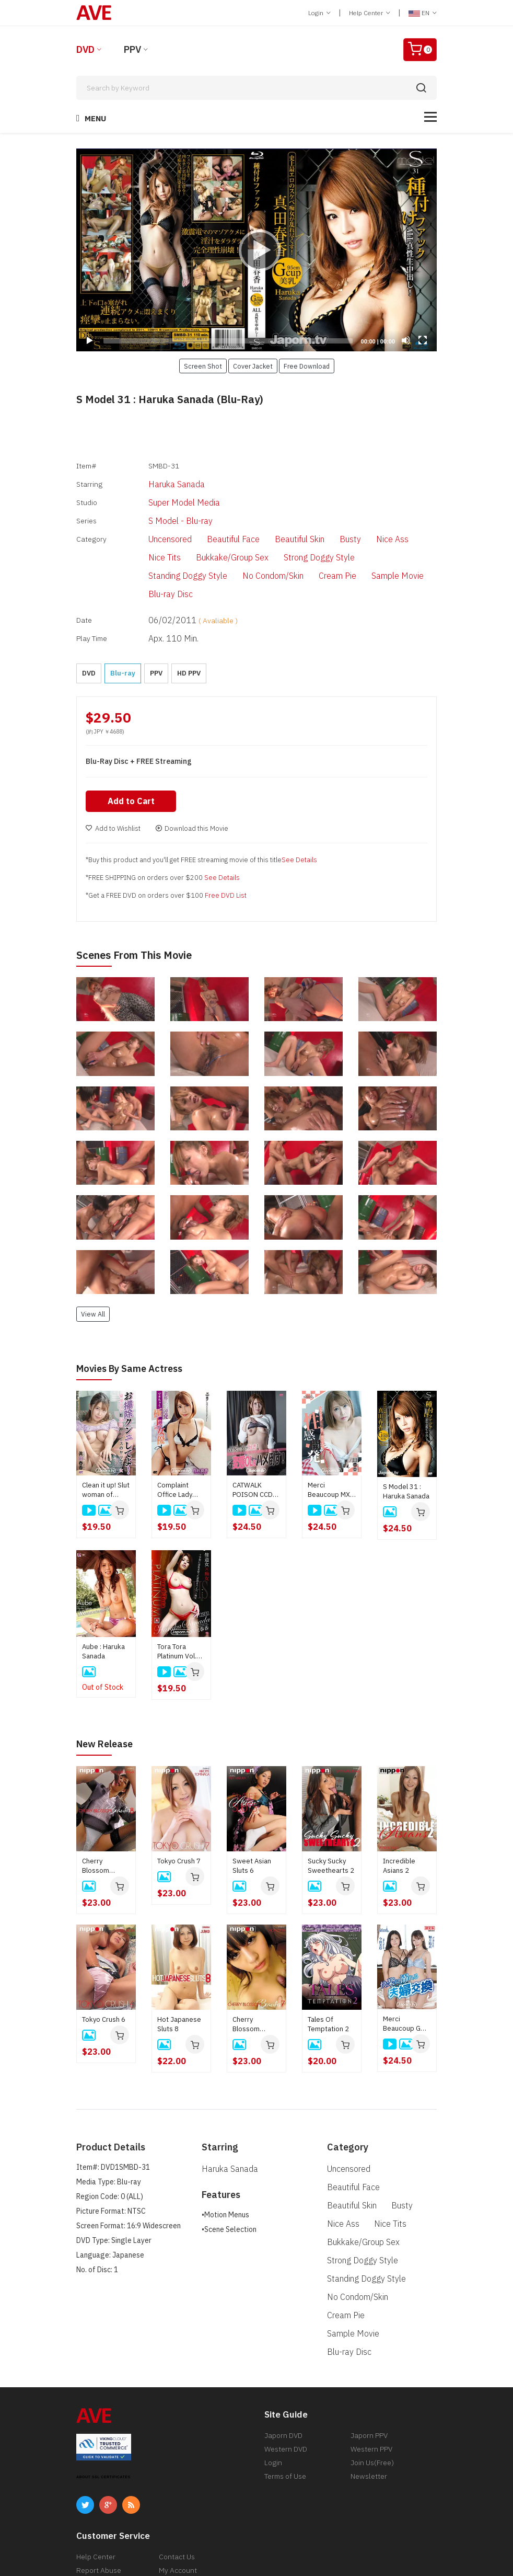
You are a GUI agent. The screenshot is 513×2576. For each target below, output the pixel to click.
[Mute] (406, 340)
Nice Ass (354, 523)
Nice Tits (396, 523)
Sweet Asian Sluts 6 (251, 1811)
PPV (132, 49)
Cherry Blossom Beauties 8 (98, 1811)
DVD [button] (89, 617)
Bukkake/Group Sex (163, 539)
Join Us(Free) (372, 2363)
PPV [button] (156, 617)
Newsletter (369, 2377)
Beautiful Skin (269, 523)
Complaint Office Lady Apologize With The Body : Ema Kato (180, 1436)
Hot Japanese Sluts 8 (179, 1970)
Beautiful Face (208, 523)
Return (87, 2485)
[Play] (256, 250)
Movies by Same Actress (135, 1315)
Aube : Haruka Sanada (103, 1597)
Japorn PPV (369, 2336)
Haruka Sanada (156, 479)
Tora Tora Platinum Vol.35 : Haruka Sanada (181, 1597)
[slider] (228, 341)
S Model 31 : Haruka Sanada (406, 1437)
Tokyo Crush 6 (103, 1965)
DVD (85, 49)
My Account (178, 2471)
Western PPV (371, 2350)
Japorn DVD (283, 2336)
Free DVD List (226, 842)
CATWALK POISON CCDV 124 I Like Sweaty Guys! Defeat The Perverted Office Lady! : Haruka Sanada (255, 1436)
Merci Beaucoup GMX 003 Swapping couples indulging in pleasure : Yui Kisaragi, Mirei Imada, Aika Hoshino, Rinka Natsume (406, 1969)
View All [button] (93, 1260)
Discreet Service (185, 2485)
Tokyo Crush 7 (179, 1806)
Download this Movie (191, 775)
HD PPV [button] (189, 617)
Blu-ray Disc (326, 554)
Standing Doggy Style (322, 539)
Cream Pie (215, 554)
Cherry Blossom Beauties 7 (249, 1970)
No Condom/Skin (157, 554)
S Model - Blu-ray (159, 508)
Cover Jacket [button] (253, 366)
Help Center (369, 13)
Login (319, 13)
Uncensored (150, 523)
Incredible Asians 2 (399, 1811)
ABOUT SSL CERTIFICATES (103, 2378)
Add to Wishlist (113, 775)
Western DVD (285, 2350)
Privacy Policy (98, 2498)
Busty (316, 523)
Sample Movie (269, 554)
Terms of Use (285, 2377)
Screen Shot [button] (203, 366)
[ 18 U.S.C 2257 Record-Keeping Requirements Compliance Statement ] (363, 2546)
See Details (299, 806)
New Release (108, 1689)
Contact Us (177, 2458)
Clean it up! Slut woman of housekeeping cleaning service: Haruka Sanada (106, 1436)
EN (423, 13)
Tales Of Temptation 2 (328, 1970)
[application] (256, 249)
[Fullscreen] (422, 340)
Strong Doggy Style (241, 539)
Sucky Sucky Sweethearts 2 (331, 1811)
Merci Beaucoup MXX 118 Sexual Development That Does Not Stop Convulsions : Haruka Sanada (331, 1436)
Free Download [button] (307, 366)
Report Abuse (98, 2471)
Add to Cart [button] (132, 747)
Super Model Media (162, 493)
